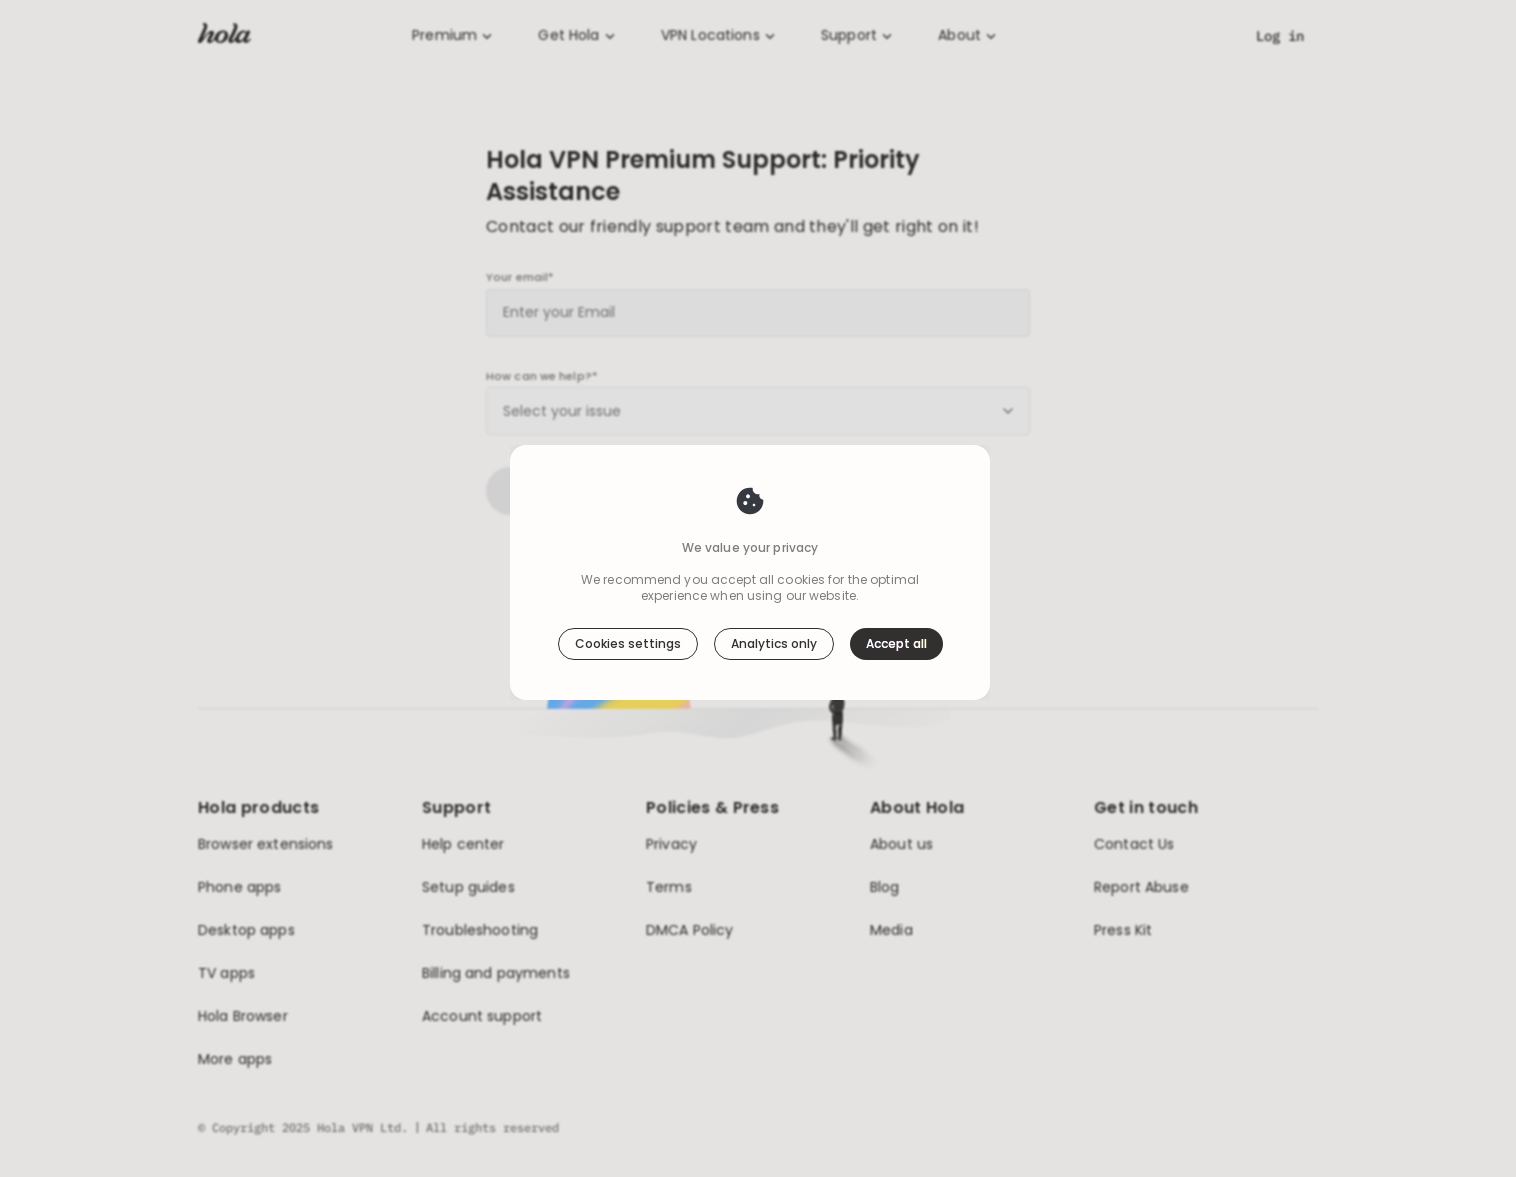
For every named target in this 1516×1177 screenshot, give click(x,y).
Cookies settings (628, 643)
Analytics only (774, 643)
